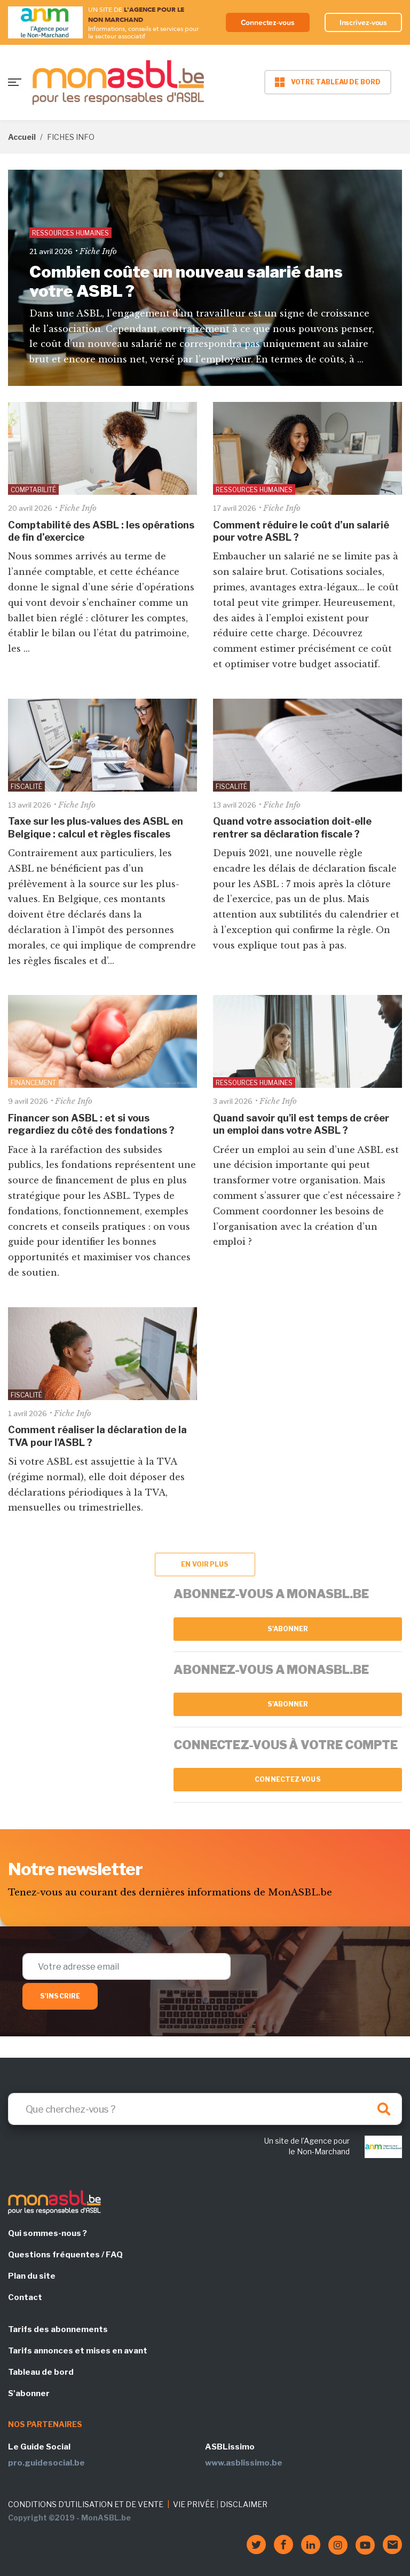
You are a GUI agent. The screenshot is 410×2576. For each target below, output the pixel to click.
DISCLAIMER (243, 2504)
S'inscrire (60, 1996)
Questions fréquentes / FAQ (65, 2254)
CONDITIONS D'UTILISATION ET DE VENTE (85, 2504)
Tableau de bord (41, 2372)
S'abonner (288, 1629)
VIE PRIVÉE (194, 2504)
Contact (25, 2297)
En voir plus (204, 1564)
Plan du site (32, 2276)
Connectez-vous (268, 22)
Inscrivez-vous (364, 22)
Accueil (22, 136)
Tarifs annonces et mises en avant (77, 2351)
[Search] (205, 2109)
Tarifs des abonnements (58, 2329)
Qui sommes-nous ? (47, 2233)
